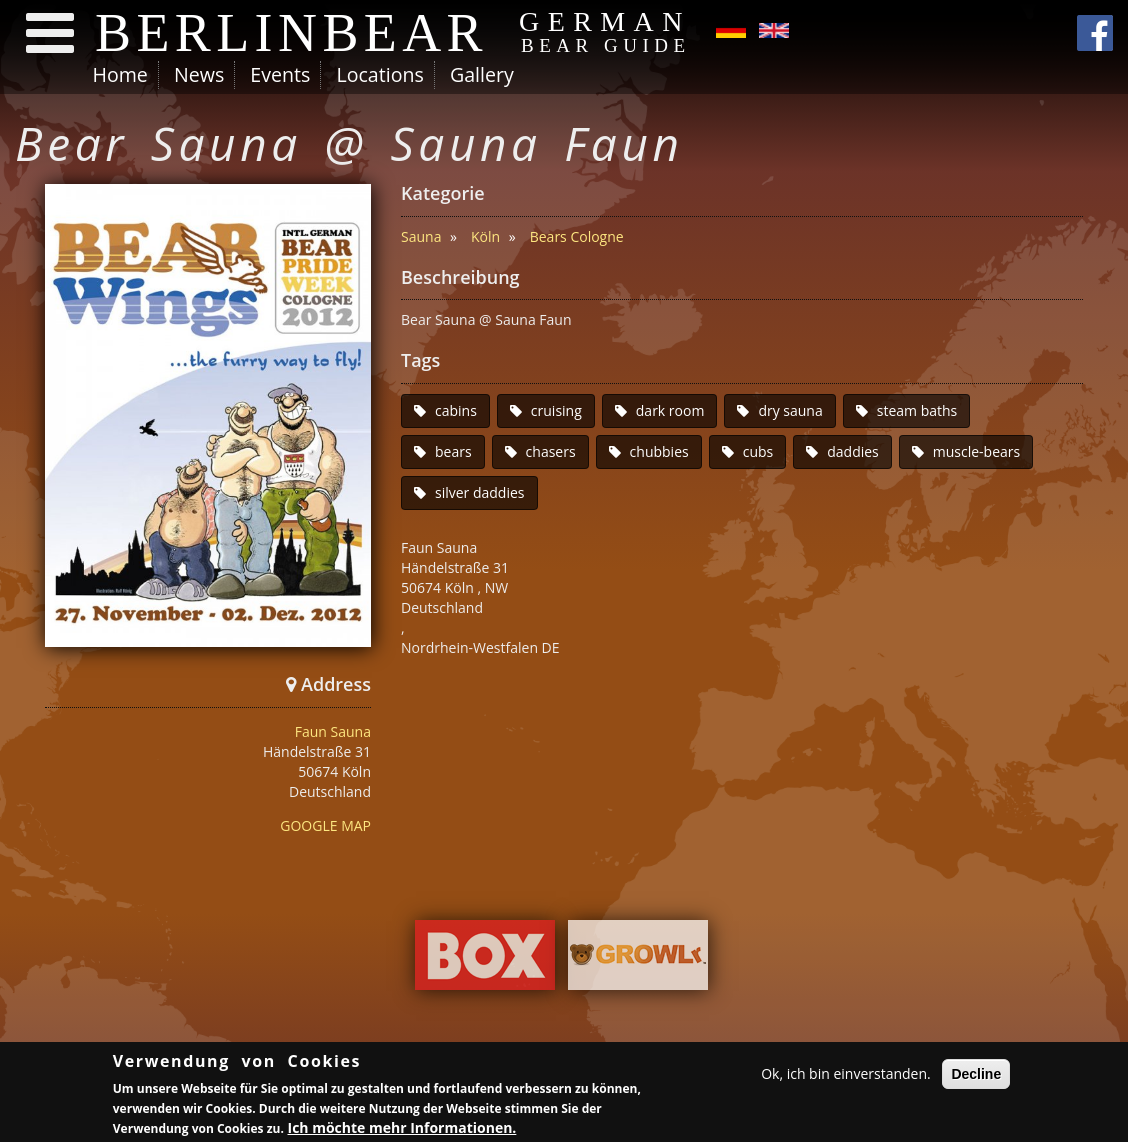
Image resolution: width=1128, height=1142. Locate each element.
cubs (758, 451)
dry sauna (790, 410)
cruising (556, 410)
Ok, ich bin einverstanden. (846, 1075)
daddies (853, 451)
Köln (485, 236)
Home (120, 74)
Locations (379, 74)
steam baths (917, 410)
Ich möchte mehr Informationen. (402, 1128)
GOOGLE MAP (325, 825)
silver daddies (480, 492)
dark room (670, 410)
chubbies (659, 451)
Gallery (482, 74)
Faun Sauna (333, 731)
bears (453, 451)
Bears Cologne (577, 236)
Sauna (421, 236)
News (199, 74)
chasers (551, 451)
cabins (456, 410)
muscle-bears (976, 451)
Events (280, 74)
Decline (976, 1076)
